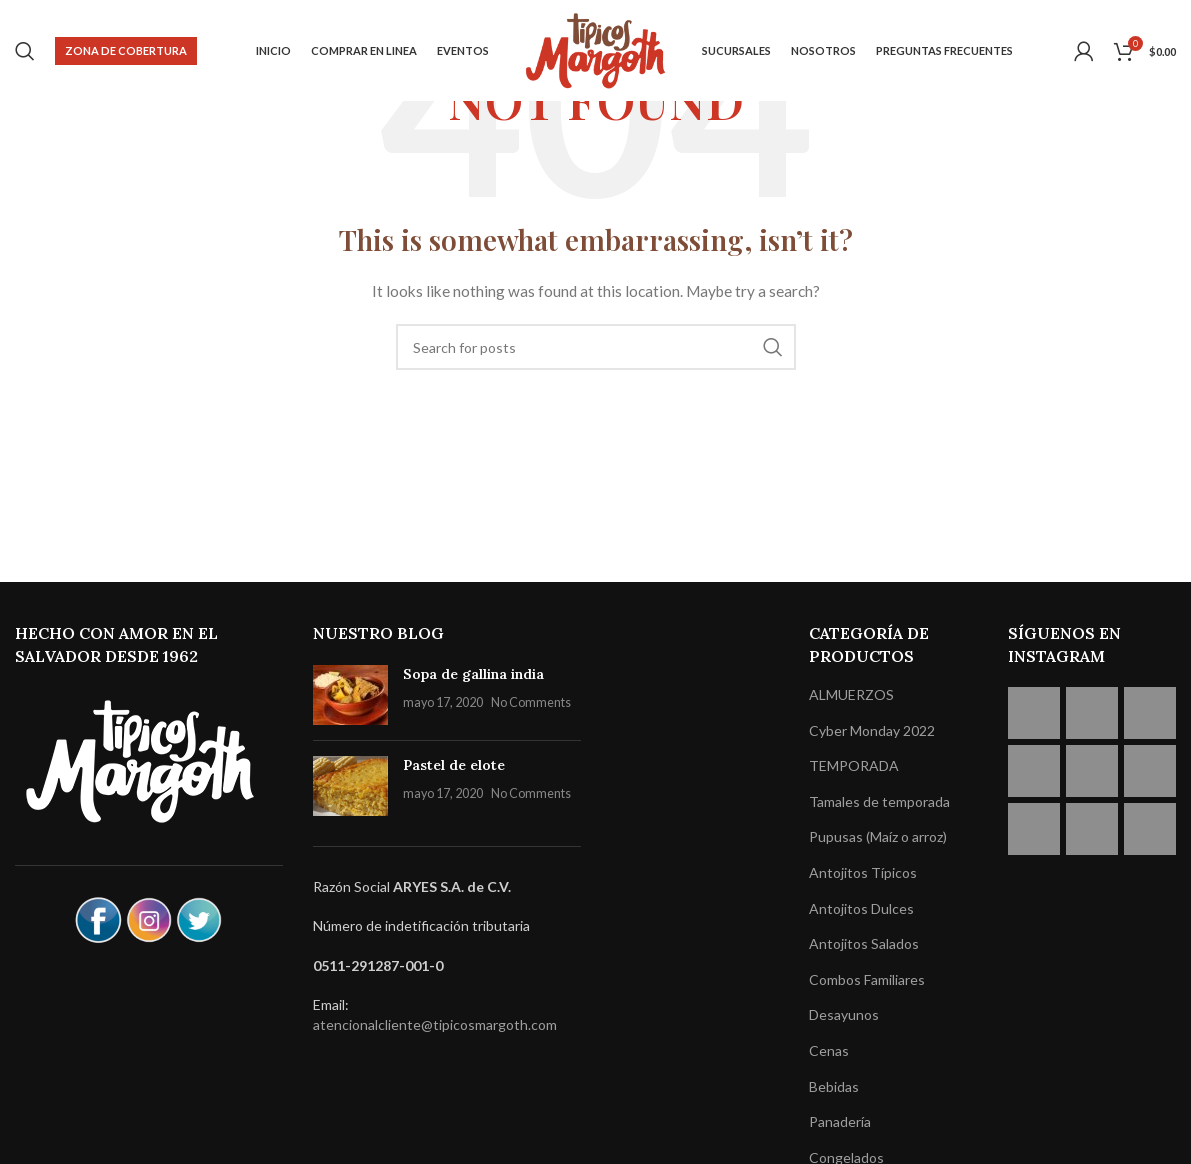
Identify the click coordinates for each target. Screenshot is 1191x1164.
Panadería (840, 1121)
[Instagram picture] (1034, 713)
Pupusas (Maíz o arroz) (878, 836)
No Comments (531, 702)
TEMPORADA (854, 765)
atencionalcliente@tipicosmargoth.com (435, 1024)
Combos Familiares (867, 979)
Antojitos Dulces (861, 908)
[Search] (25, 53)
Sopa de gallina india (473, 674)
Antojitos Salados (864, 943)
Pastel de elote (454, 765)
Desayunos (844, 1014)
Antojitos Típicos (863, 872)
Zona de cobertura (126, 52)
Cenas (829, 1050)
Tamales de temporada (879, 801)
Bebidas (834, 1086)
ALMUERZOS (851, 694)
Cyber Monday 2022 (872, 730)
